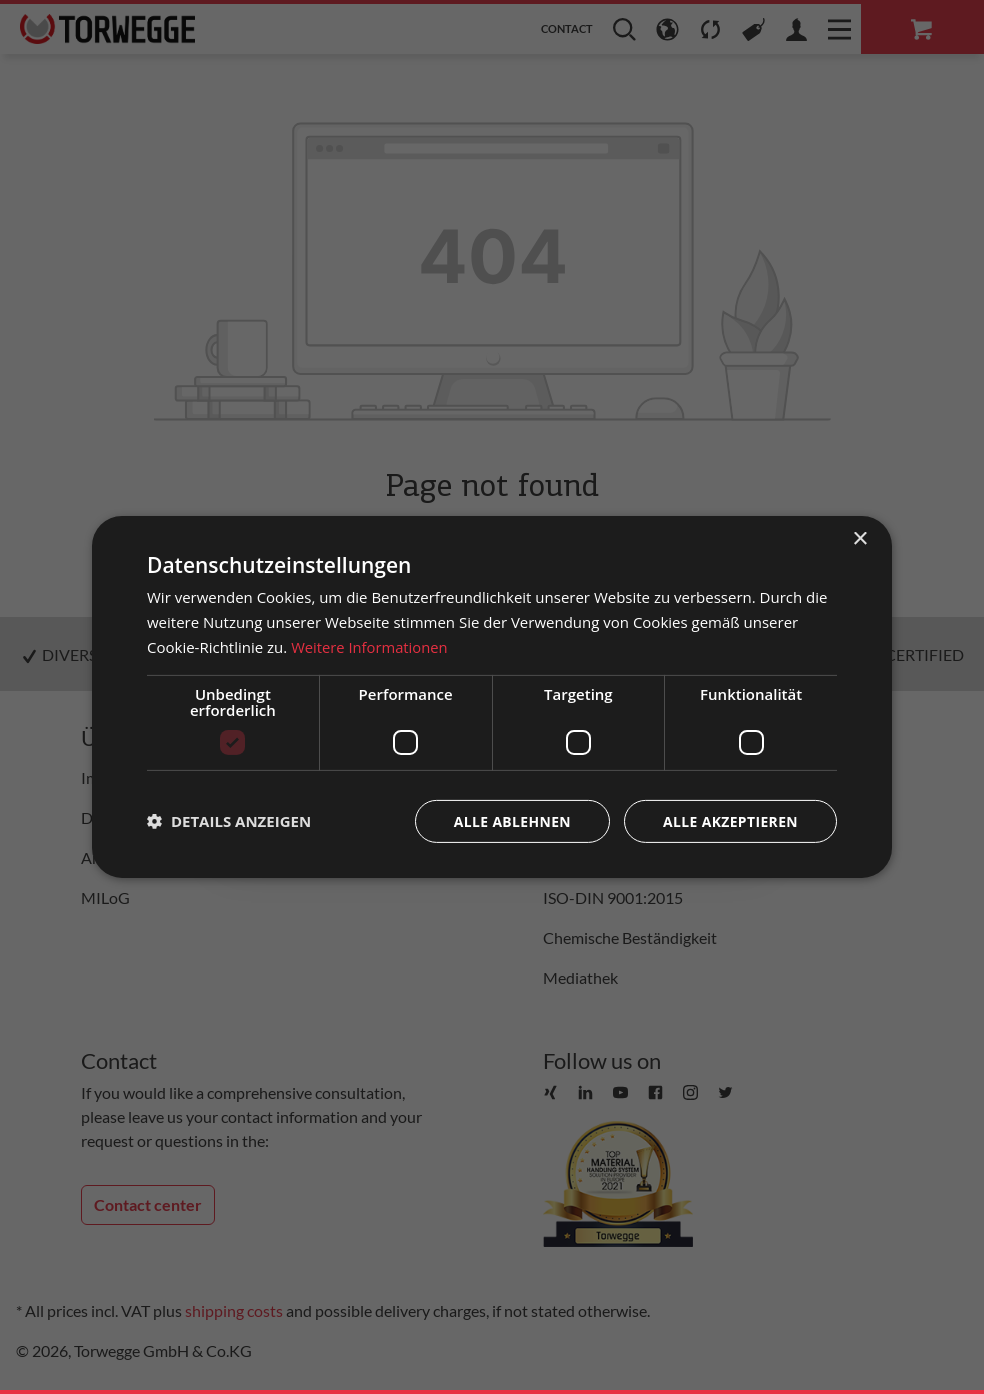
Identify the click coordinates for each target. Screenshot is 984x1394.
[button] (229, 821)
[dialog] (492, 697)
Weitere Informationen (370, 647)
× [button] (859, 539)
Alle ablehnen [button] (511, 820)
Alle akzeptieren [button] (730, 820)
